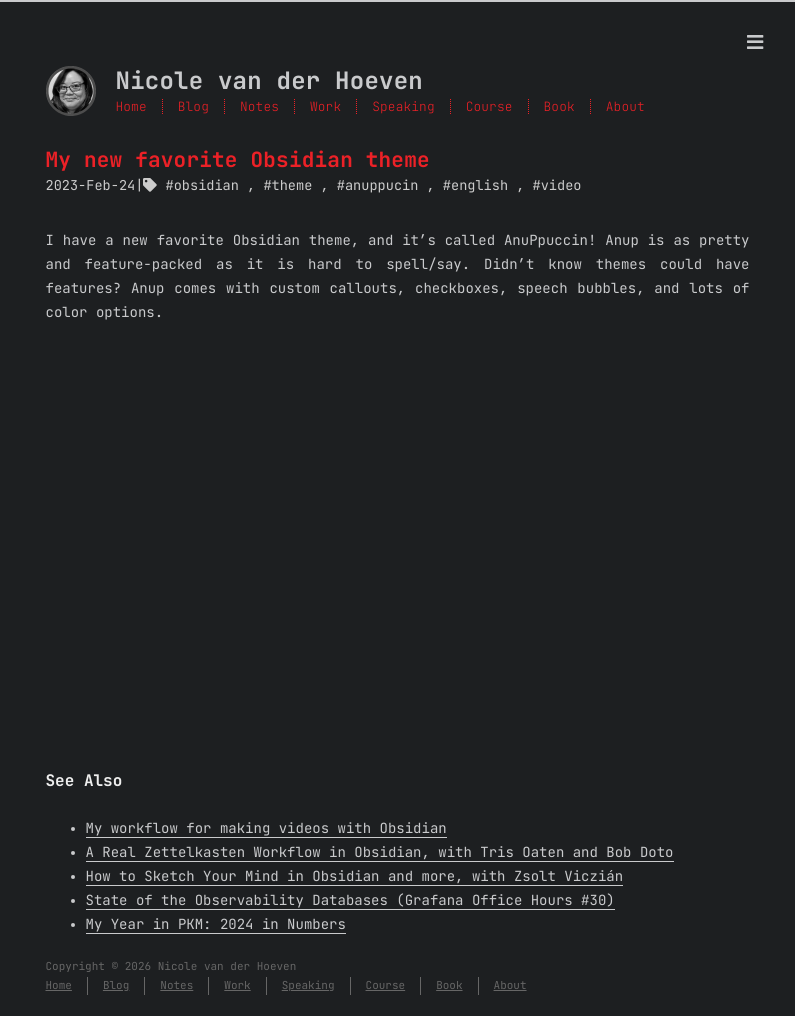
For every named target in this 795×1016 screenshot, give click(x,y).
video (561, 186)
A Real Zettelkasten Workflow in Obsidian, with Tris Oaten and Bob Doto (380, 853)
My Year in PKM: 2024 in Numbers (216, 925)
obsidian (206, 186)
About (625, 106)
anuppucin (381, 186)
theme (292, 186)
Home (131, 106)
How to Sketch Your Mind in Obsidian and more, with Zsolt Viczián (355, 877)
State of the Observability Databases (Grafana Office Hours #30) (350, 901)
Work (325, 106)
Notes (259, 106)
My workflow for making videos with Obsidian (266, 829)
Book (559, 106)
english (479, 186)
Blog (193, 106)
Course (489, 106)
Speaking (403, 106)
